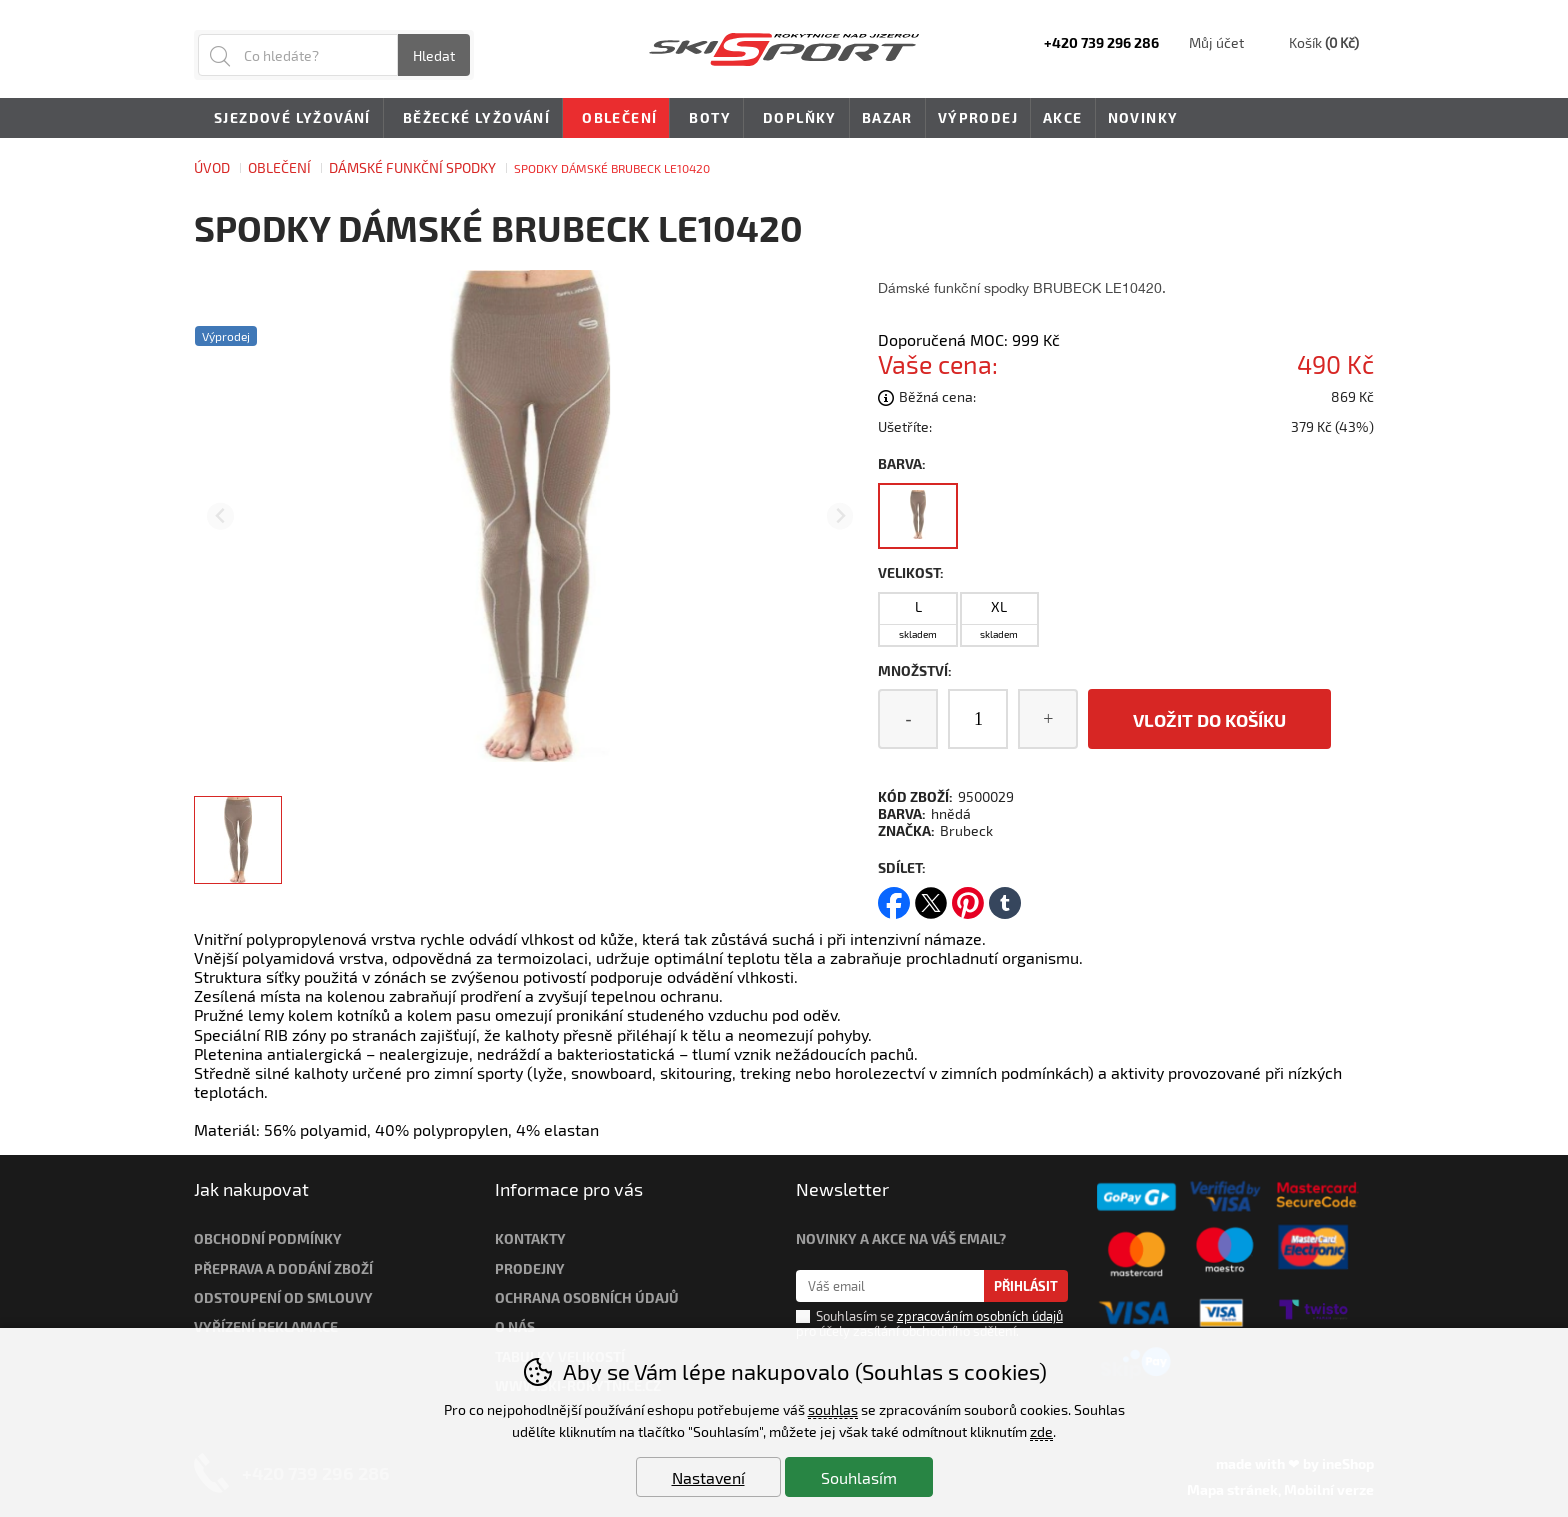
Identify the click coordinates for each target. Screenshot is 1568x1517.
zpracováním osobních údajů (980, 1316)
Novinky (1143, 117)
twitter (931, 896)
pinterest (968, 896)
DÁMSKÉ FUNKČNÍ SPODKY (412, 167)
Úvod (212, 167)
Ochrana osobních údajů (587, 1297)
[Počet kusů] (978, 719)
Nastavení (708, 1477)
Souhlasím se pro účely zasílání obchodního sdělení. (929, 1323)
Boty (706, 119)
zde (1041, 1431)
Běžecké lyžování (473, 119)
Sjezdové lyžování (289, 119)
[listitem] (238, 840)
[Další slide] (840, 516)
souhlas (833, 1409)
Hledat (434, 55)
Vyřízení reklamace (266, 1326)
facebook (894, 896)
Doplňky (796, 119)
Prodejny (530, 1268)
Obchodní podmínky (268, 1238)
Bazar (887, 117)
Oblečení (279, 167)
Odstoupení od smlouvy (283, 1297)
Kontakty (530, 1238)
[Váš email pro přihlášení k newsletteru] (890, 1286)
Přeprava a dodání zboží (283, 1268)
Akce (1063, 117)
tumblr (1005, 896)
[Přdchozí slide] (220, 516)
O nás (515, 1326)
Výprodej (978, 117)
